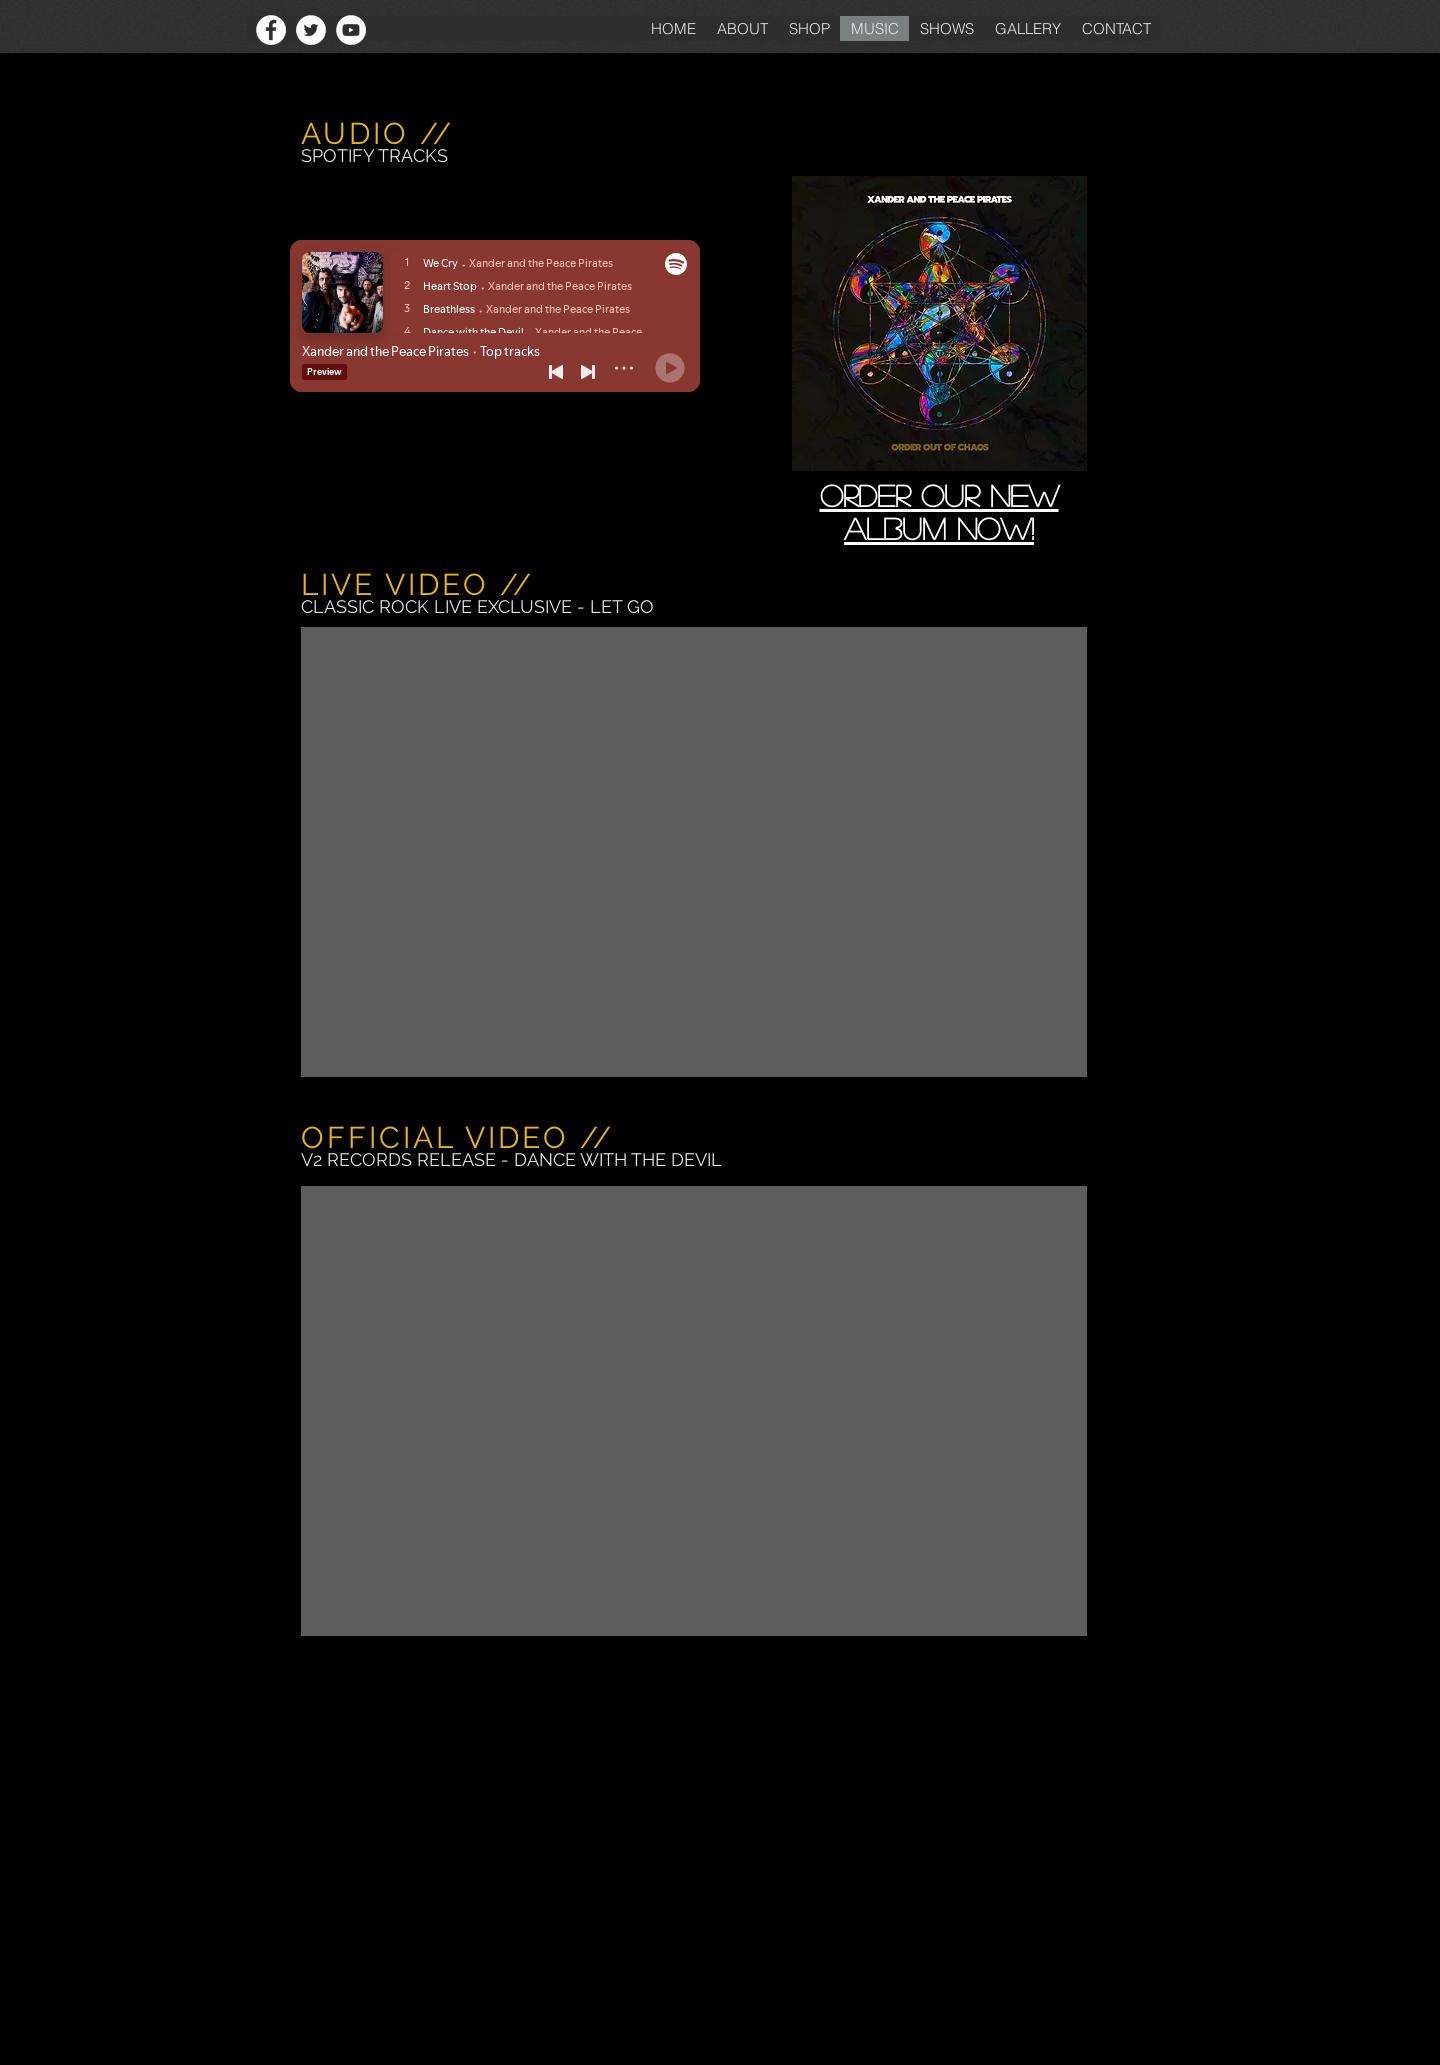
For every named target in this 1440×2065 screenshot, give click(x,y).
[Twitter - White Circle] (311, 30)
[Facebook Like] (208, 30)
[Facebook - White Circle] (271, 30)
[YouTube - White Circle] (351, 30)
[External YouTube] (694, 852)
